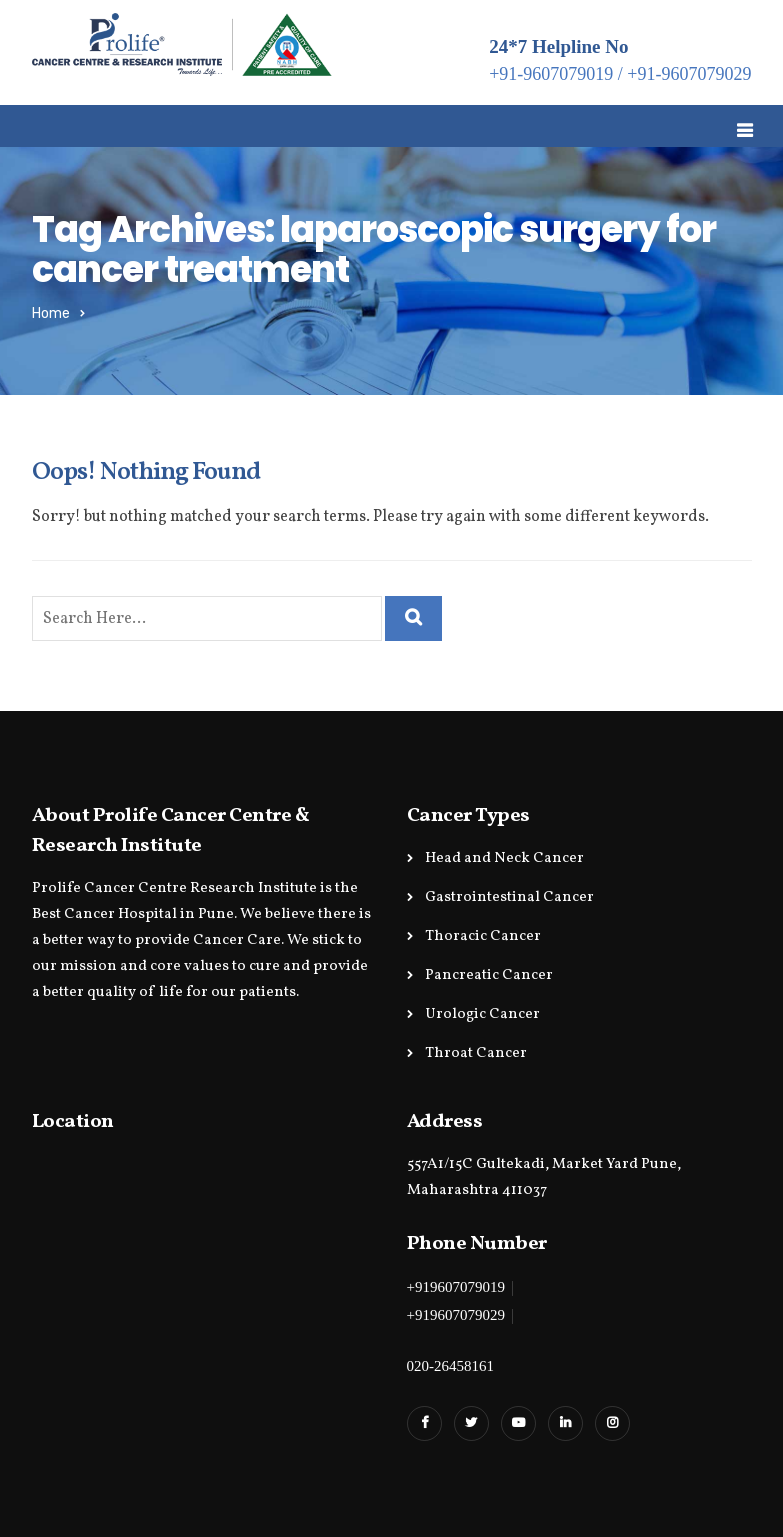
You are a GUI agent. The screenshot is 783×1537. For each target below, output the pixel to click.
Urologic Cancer (482, 1014)
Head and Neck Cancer (504, 858)
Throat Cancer (476, 1053)
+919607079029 (456, 1315)
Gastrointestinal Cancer (509, 897)
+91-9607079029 (689, 74)
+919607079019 (456, 1287)
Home (51, 313)
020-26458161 (451, 1366)
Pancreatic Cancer (489, 975)
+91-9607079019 (551, 74)
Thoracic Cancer (483, 936)
